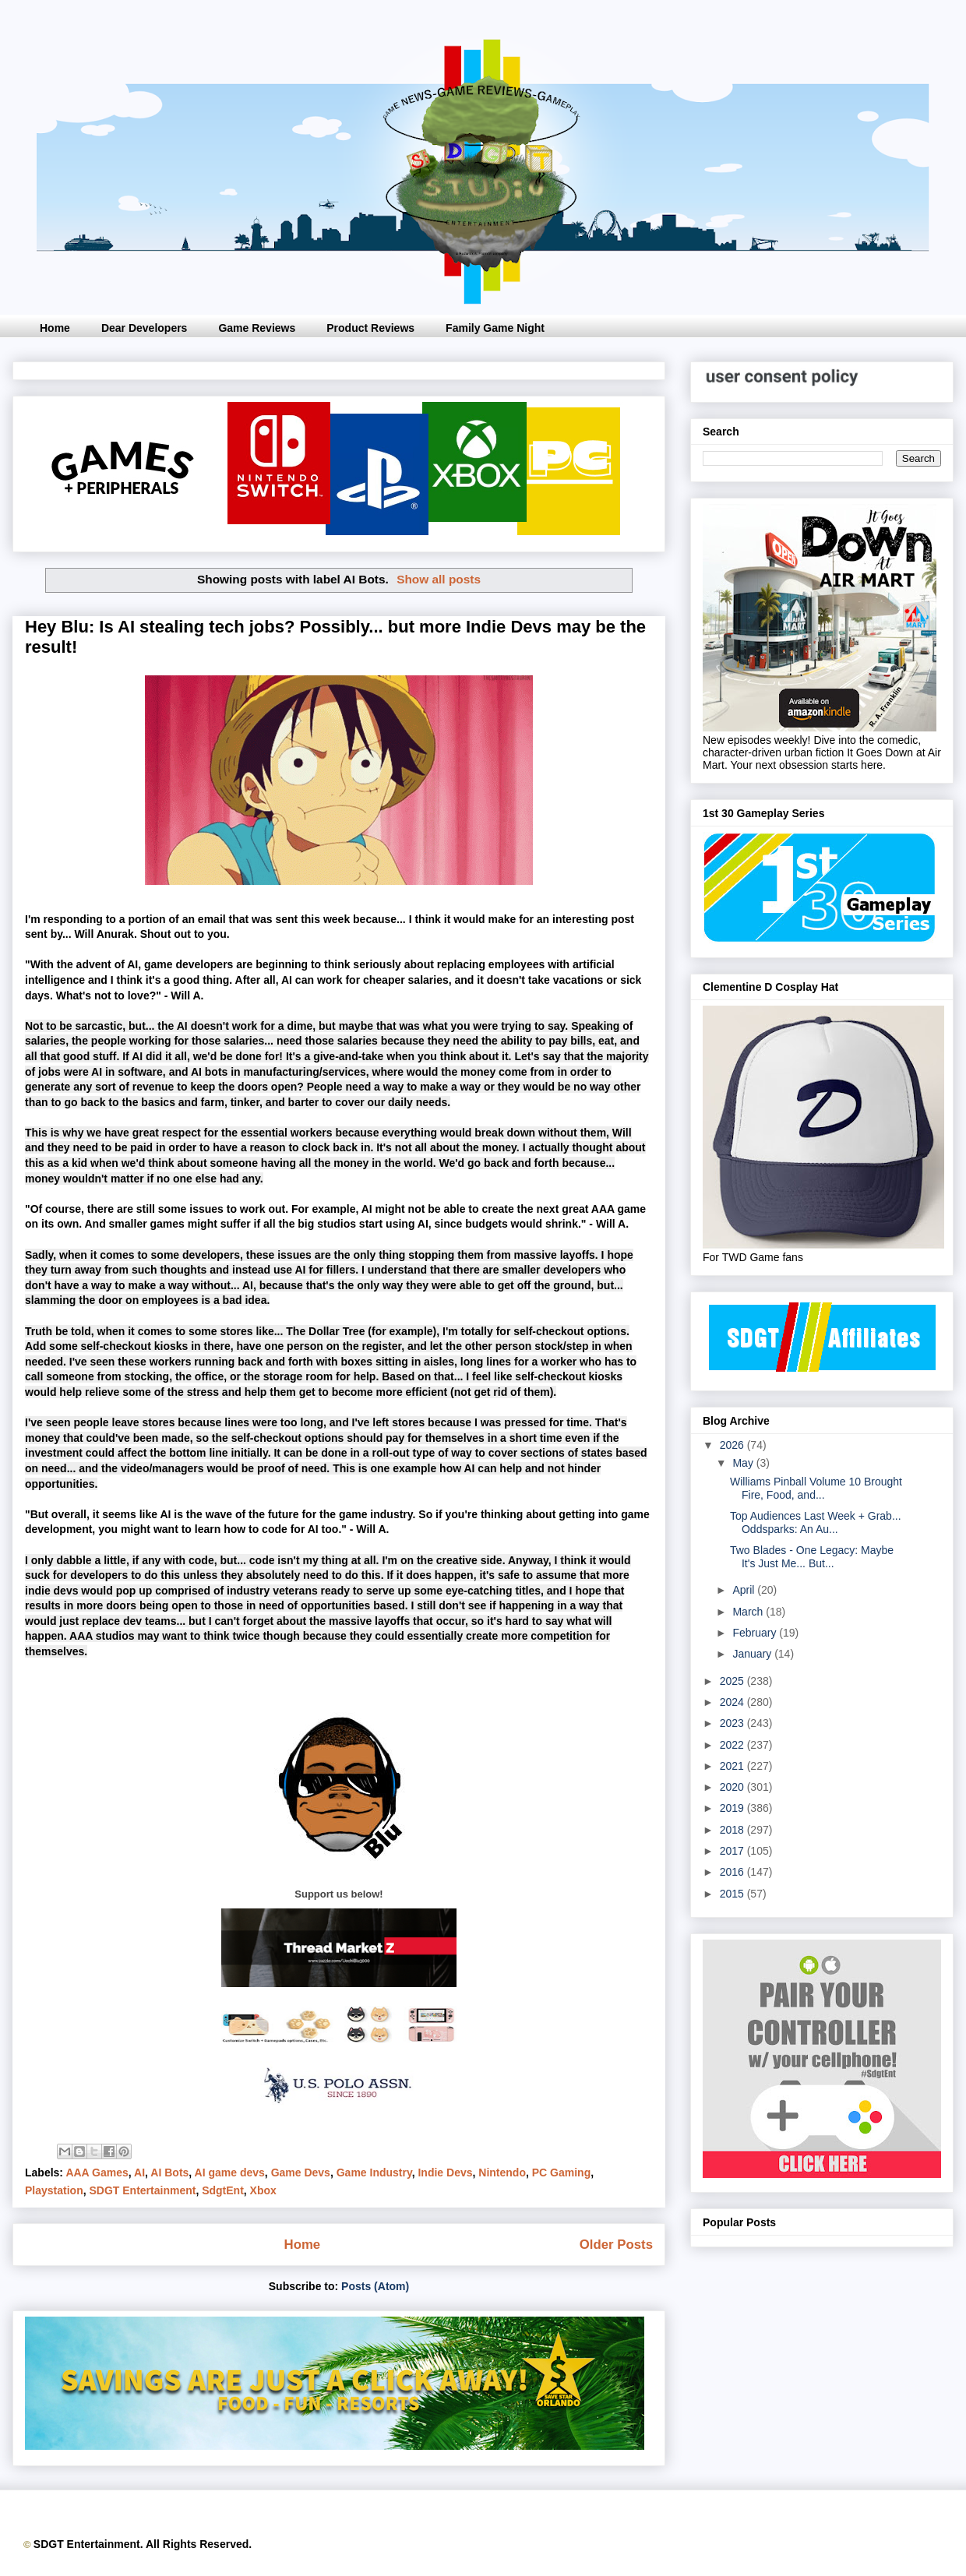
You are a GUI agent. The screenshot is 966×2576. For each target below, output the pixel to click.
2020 (733, 1787)
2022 (733, 1745)
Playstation (54, 2190)
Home (55, 328)
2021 (733, 1766)
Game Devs (300, 2172)
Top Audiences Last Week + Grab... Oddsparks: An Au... (815, 1522)
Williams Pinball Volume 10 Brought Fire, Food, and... (816, 1488)
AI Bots (169, 2172)
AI (139, 2172)
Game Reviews (256, 328)
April (744, 1590)
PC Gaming (561, 2172)
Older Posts (616, 2244)
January (753, 1653)
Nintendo (502, 2172)
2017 (733, 1851)
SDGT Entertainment (142, 2190)
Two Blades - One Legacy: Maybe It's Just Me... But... (812, 1557)
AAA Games (96, 2172)
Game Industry (374, 2172)
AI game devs (230, 2172)
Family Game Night (495, 328)
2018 (733, 1830)
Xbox (263, 2190)
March (749, 1611)
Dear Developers (144, 328)
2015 (733, 1893)
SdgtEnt (223, 2190)
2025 (733, 1681)
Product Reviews (370, 328)
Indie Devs (445, 2172)
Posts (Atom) (375, 2286)
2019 (733, 1808)
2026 (733, 1445)
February (755, 1632)
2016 (733, 1872)
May (744, 1463)
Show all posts (439, 579)
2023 (733, 1723)
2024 (733, 1702)
